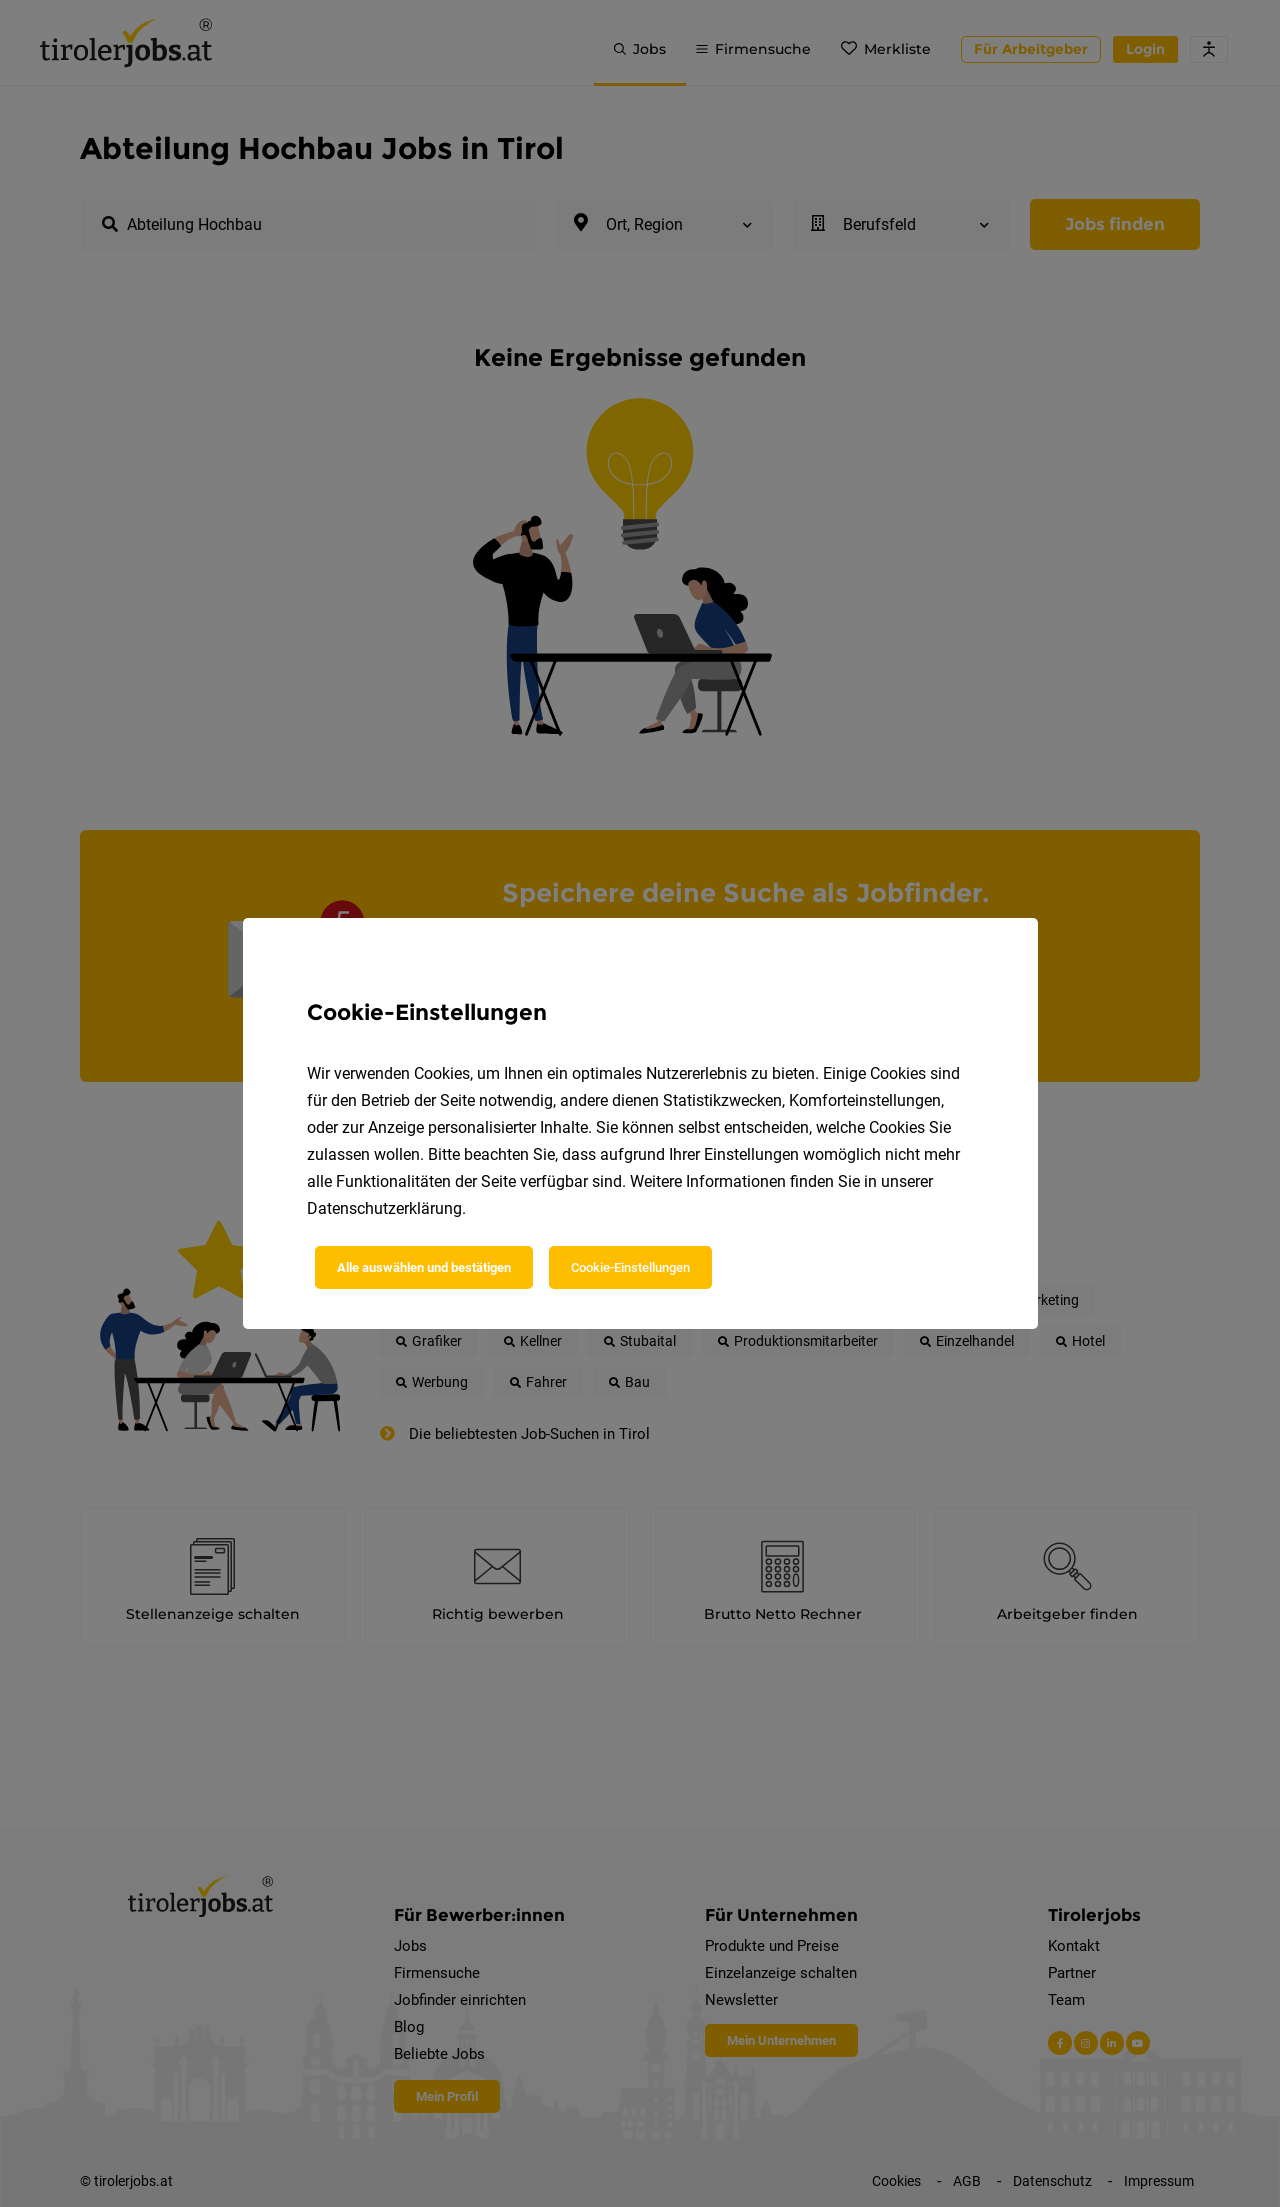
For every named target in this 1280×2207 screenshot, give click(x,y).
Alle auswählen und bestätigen (424, 1267)
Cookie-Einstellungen (630, 1267)
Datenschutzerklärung (384, 1208)
